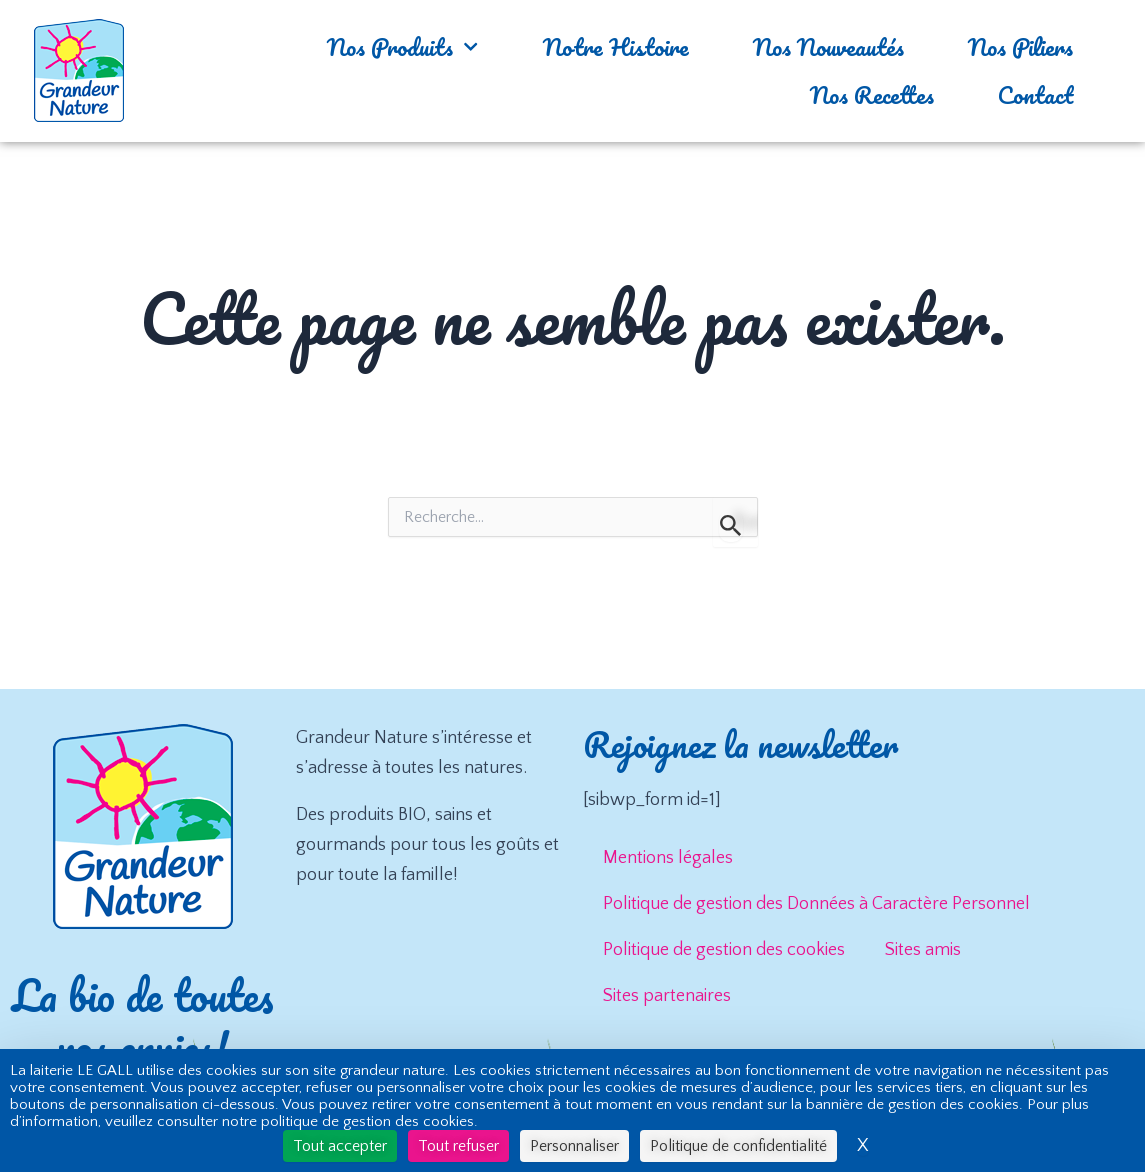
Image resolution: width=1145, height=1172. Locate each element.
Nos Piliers (1020, 46)
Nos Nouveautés (828, 46)
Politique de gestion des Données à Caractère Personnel (816, 904)
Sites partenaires (667, 996)
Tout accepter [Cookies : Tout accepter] (340, 1146)
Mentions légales (668, 858)
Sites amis (923, 950)
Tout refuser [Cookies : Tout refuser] (458, 1146)
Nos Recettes (872, 94)
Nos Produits (402, 46)
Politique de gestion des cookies (724, 950)
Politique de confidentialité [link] (738, 1146)
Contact (1035, 94)
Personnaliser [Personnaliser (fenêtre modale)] (574, 1146)
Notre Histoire (616, 46)
